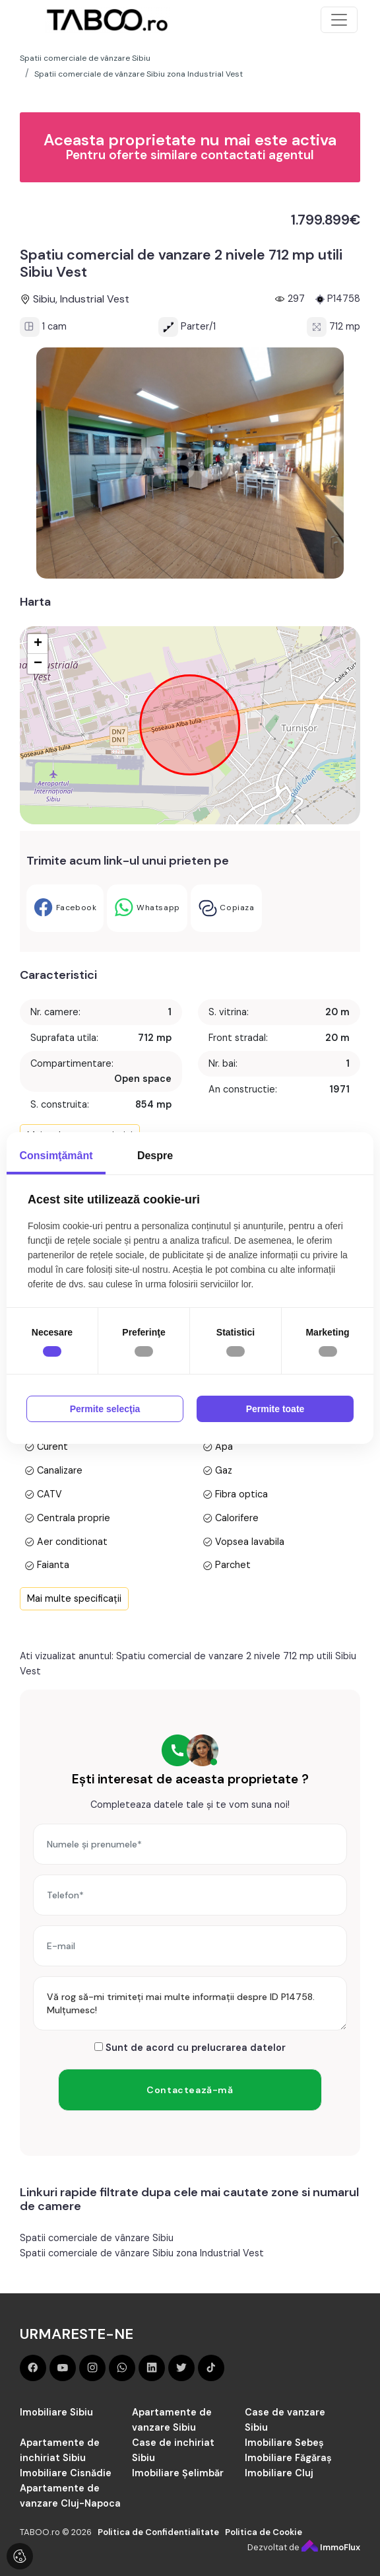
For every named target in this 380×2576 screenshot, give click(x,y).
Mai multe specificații (74, 1598)
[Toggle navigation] (339, 20)
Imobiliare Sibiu (56, 2412)
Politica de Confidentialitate (158, 2532)
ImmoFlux (330, 2547)
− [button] (38, 664)
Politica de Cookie (263, 2532)
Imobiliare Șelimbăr (178, 2473)
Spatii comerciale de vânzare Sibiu (97, 2238)
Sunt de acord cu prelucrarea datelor (190, 2048)
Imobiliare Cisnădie (65, 2473)
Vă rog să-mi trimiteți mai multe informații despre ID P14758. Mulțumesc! (190, 2003)
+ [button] (38, 644)
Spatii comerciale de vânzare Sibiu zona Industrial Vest (142, 2253)
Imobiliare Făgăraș (288, 2458)
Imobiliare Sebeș (284, 2443)
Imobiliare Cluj (279, 2473)
